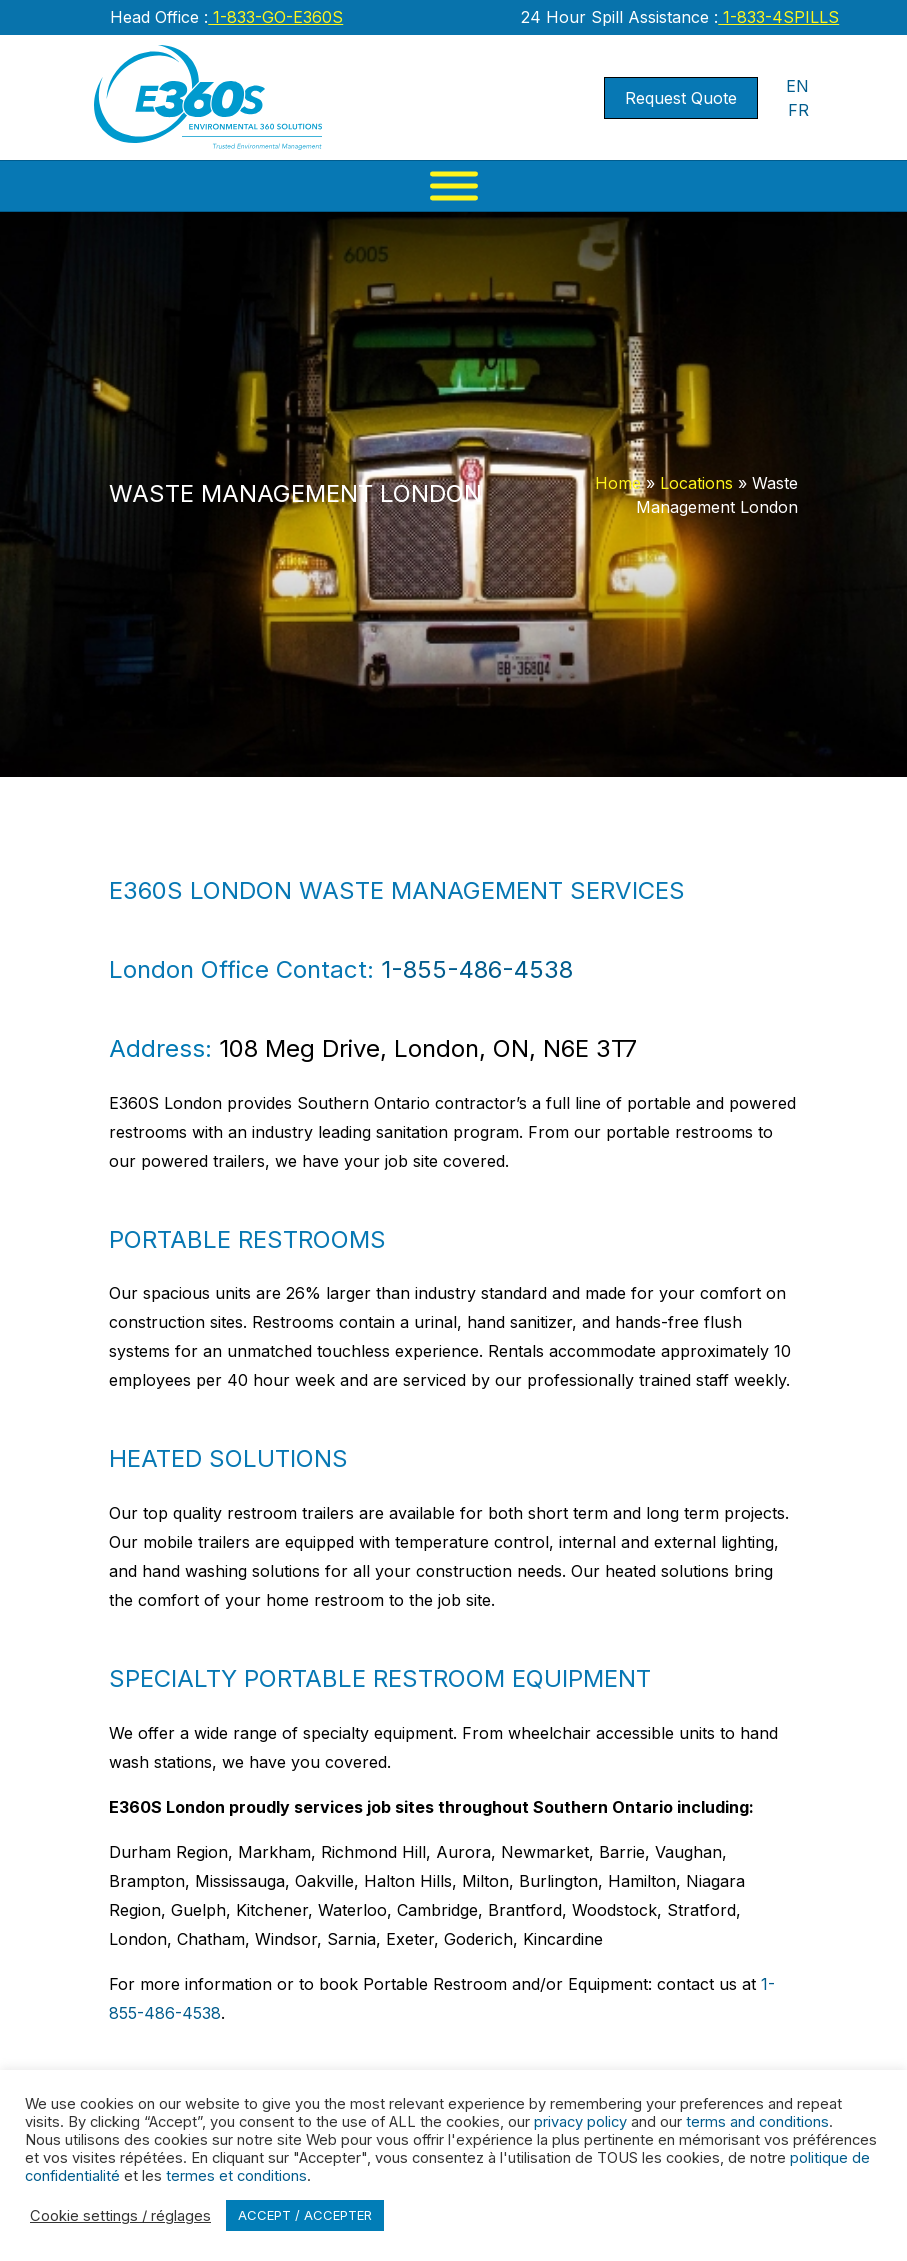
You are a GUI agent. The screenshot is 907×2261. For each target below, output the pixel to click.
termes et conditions (236, 2176)
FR (798, 110)
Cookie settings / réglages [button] (120, 2216)
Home (618, 483)
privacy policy (580, 2122)
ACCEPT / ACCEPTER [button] (305, 2215)
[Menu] (454, 186)
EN (797, 86)
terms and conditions (757, 2122)
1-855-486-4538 (477, 969)
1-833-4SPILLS (778, 17)
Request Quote (681, 98)
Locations (696, 483)
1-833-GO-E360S (275, 17)
